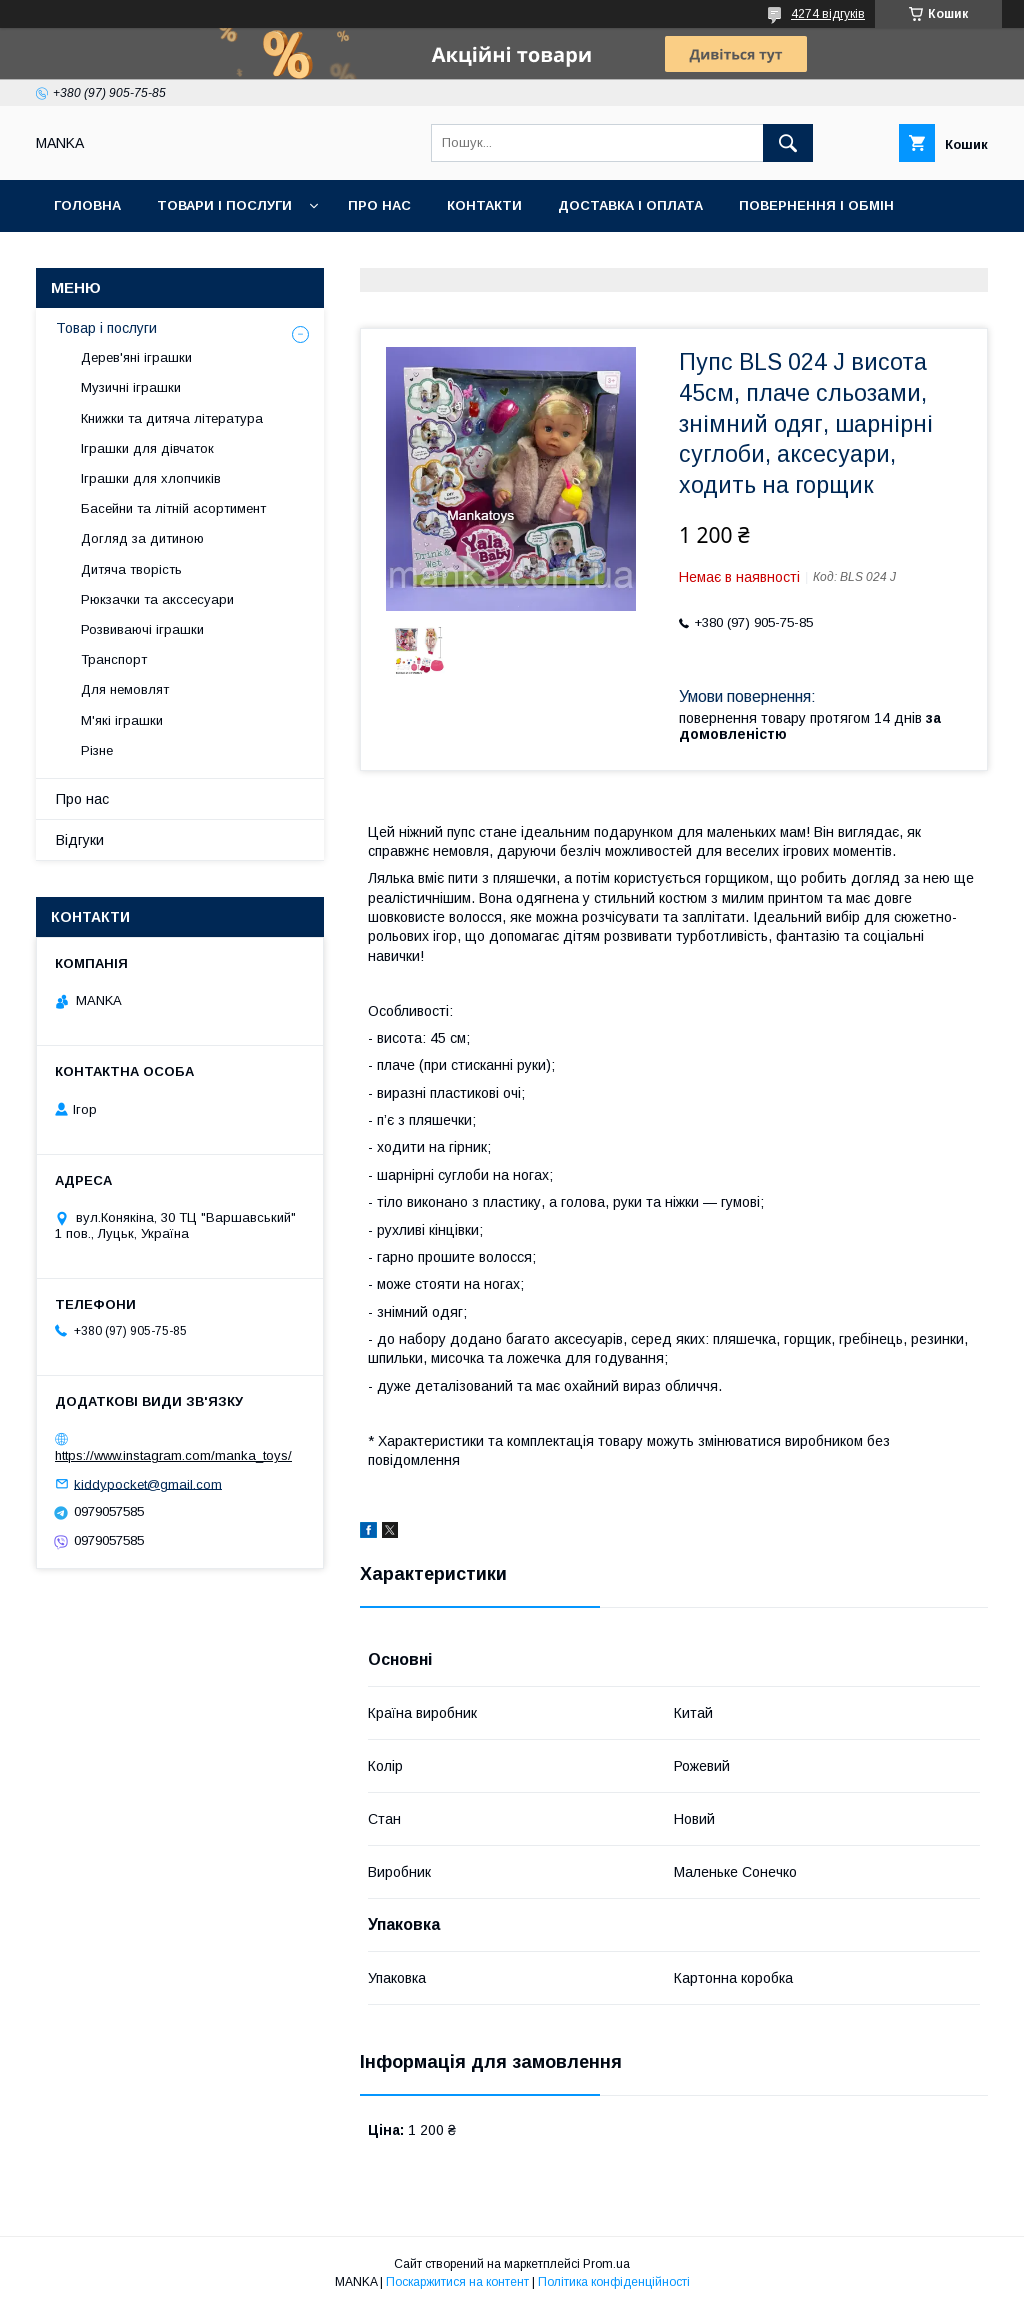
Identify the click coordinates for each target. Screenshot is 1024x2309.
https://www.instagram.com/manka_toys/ (173, 1455)
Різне (97, 750)
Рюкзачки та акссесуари (157, 599)
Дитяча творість (131, 569)
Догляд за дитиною (142, 538)
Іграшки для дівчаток (147, 448)
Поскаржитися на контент (457, 2282)
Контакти (484, 205)
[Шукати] (788, 143)
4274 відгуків (828, 14)
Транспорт (114, 659)
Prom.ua (606, 2264)
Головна (87, 205)
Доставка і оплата (630, 205)
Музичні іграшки (131, 387)
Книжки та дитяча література (172, 418)
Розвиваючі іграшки (142, 629)
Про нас (379, 205)
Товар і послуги (106, 328)
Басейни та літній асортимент (173, 508)
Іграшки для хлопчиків (151, 478)
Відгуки (80, 840)
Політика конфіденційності (614, 2282)
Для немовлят (125, 689)
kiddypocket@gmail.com (148, 1483)
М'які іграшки (122, 720)
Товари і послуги (224, 205)
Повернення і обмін (816, 205)
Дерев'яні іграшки (136, 357)
